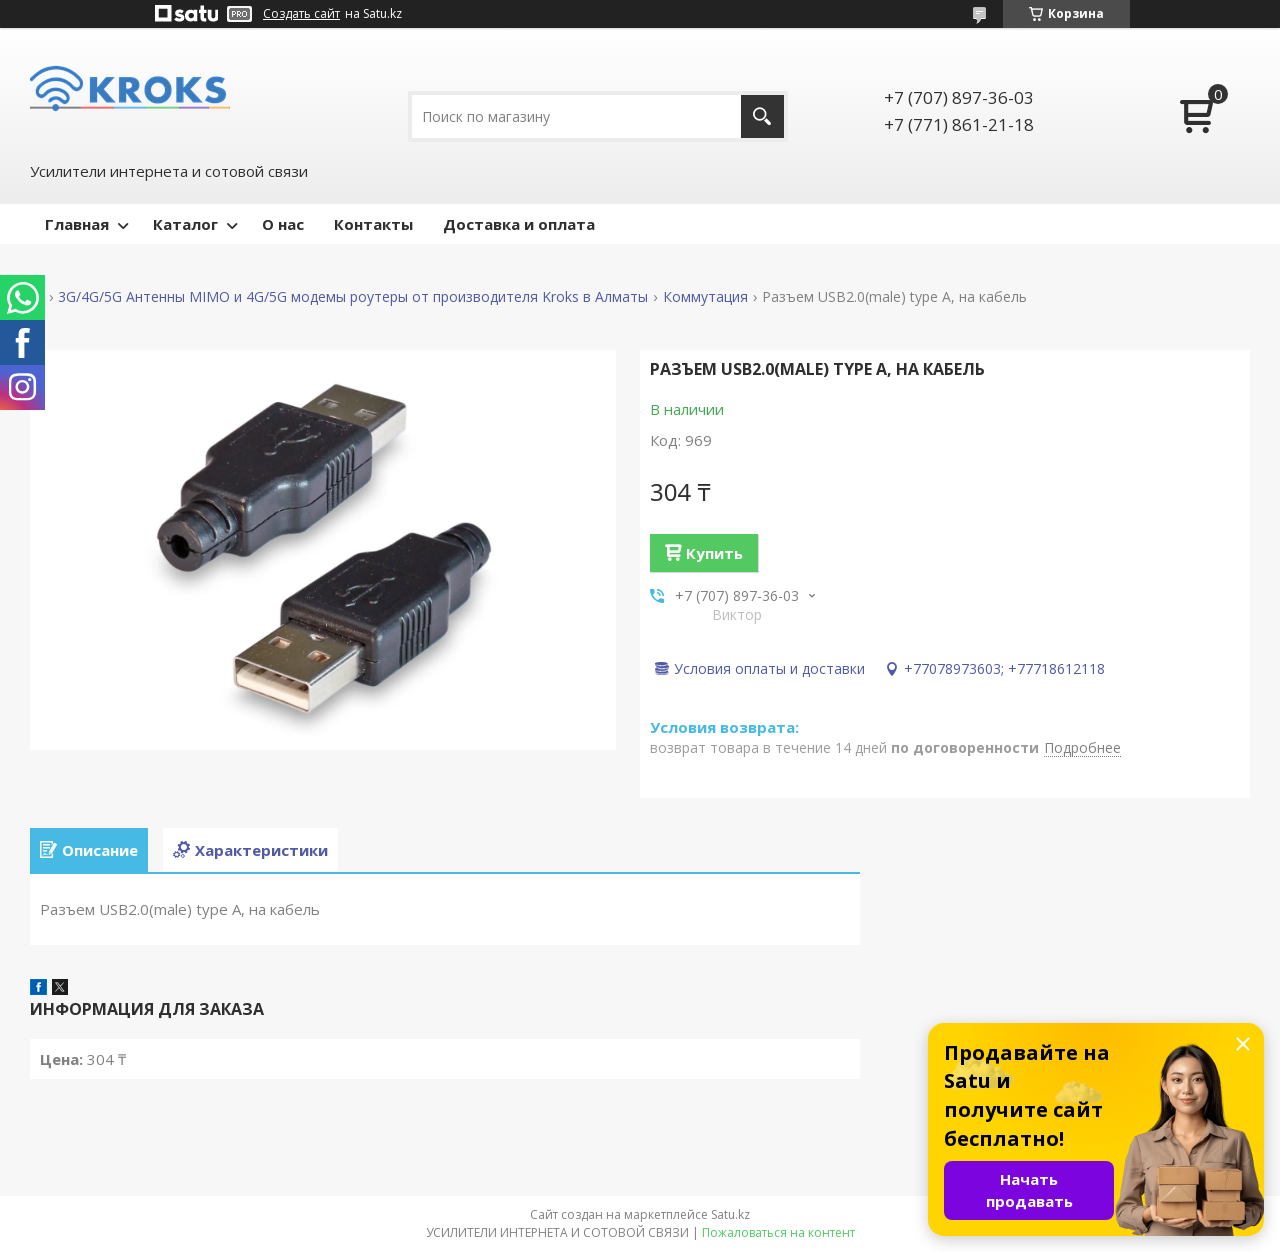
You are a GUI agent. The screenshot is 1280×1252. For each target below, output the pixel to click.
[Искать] (762, 116)
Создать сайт (301, 14)
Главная (77, 224)
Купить (714, 553)
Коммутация (705, 297)
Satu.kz (730, 1214)
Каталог (185, 224)
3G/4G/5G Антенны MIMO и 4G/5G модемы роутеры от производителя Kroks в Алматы (353, 297)
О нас (283, 224)
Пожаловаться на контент (778, 1232)
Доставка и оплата (519, 224)
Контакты (373, 224)
